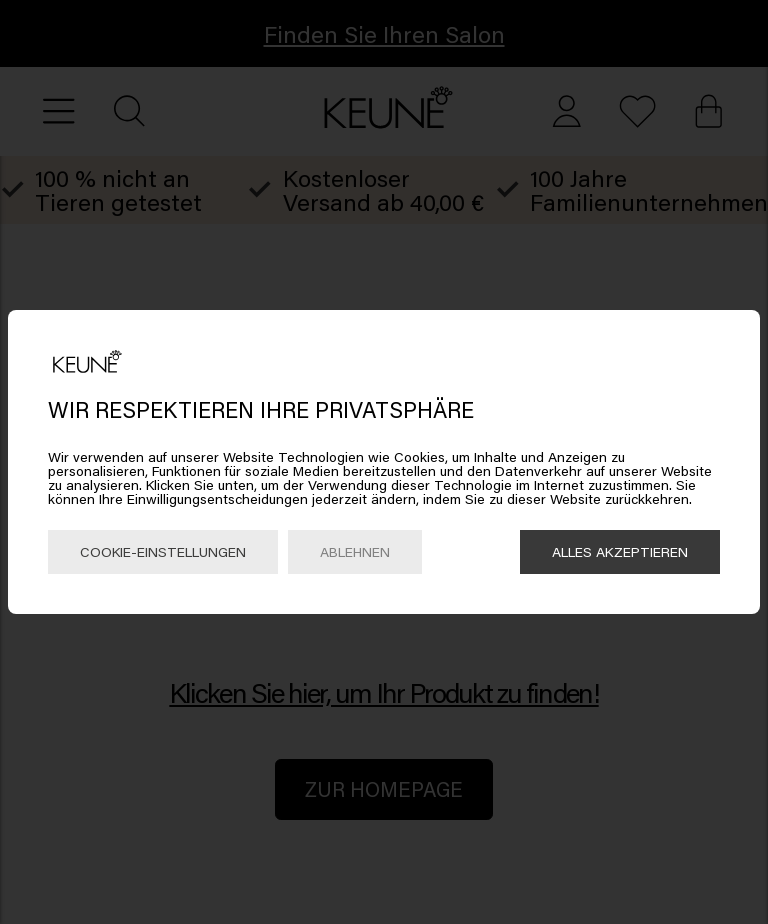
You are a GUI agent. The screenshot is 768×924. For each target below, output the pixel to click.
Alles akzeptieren (620, 551)
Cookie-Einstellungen (163, 551)
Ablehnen (355, 551)
